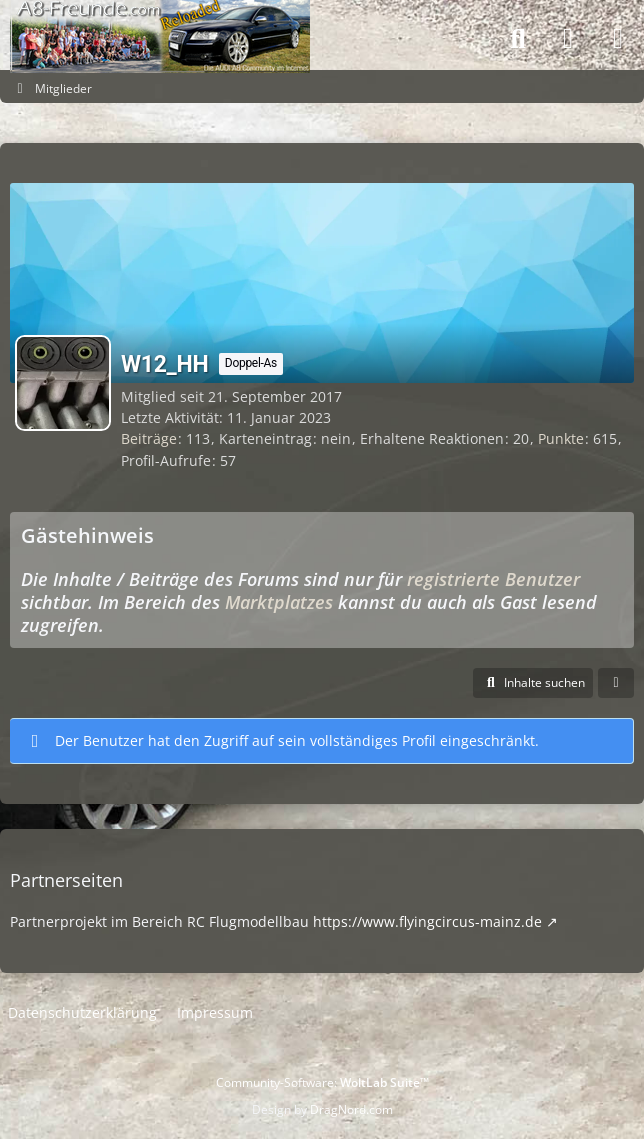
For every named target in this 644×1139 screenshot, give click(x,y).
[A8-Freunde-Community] (160, 20)
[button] (533, 683)
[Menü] (618, 39)
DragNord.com (351, 1109)
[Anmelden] (568, 39)
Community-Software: (322, 1082)
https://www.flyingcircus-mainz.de (427, 921)
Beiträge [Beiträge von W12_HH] (149, 438)
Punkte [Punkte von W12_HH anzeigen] (561, 438)
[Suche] (518, 39)
